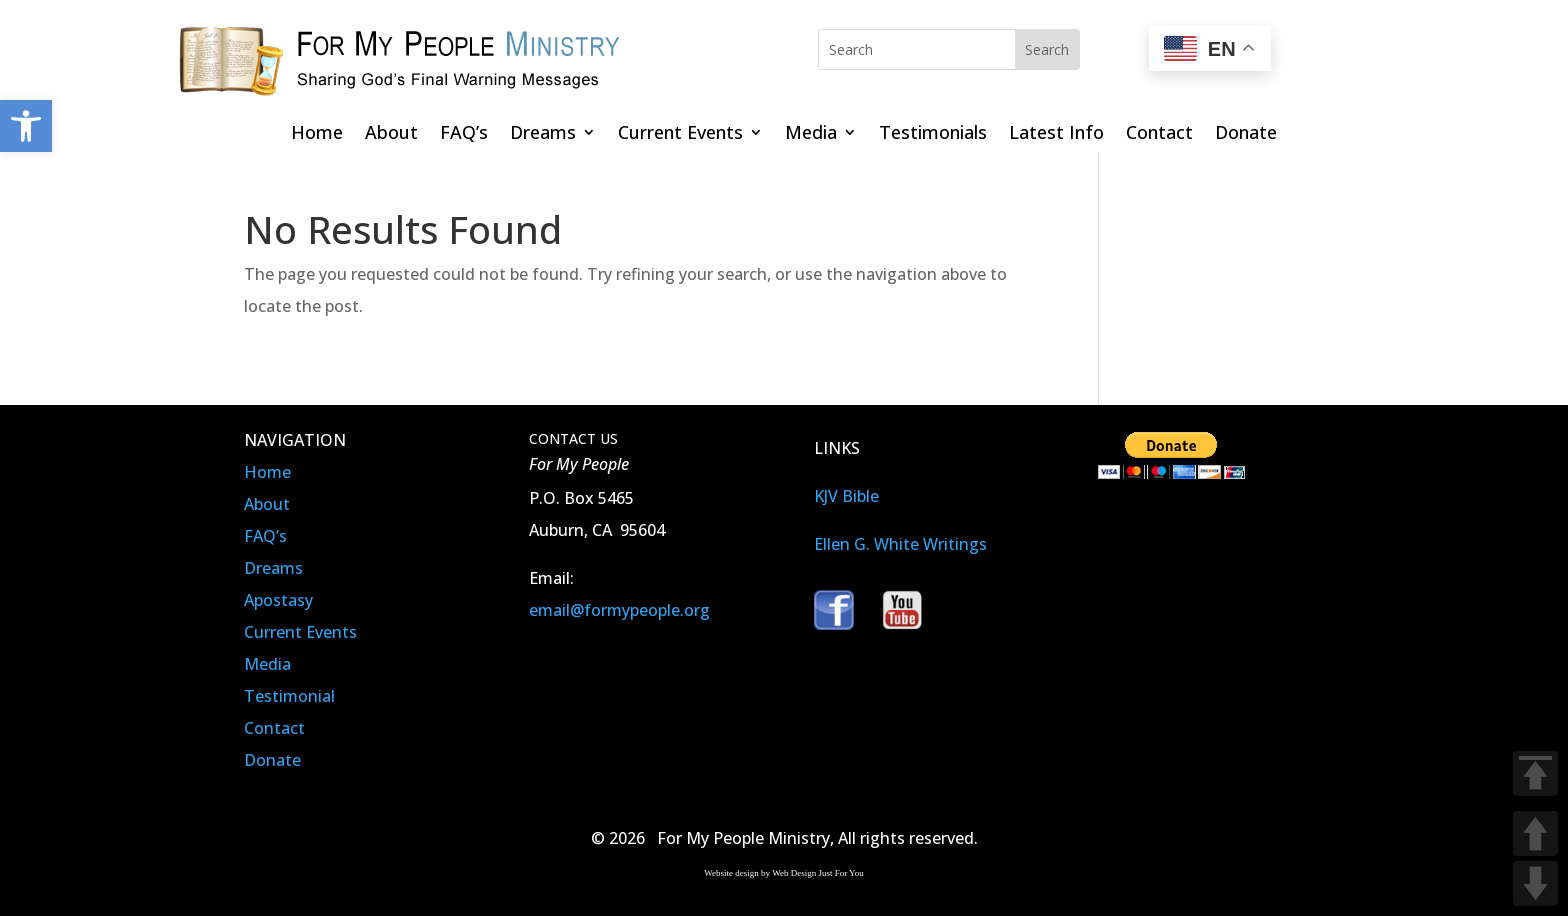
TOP (1535, 773)
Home (317, 134)
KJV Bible (846, 496)
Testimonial (289, 696)
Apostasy (278, 600)
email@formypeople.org (619, 610)
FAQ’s (464, 134)
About (391, 134)
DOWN (1535, 883)
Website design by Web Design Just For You (783, 873)
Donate (1246, 134)
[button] (26, 126)
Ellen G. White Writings (900, 544)
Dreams (543, 134)
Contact (1159, 134)
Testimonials (933, 134)
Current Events (680, 134)
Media (811, 134)
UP (1535, 833)
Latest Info (1056, 134)
